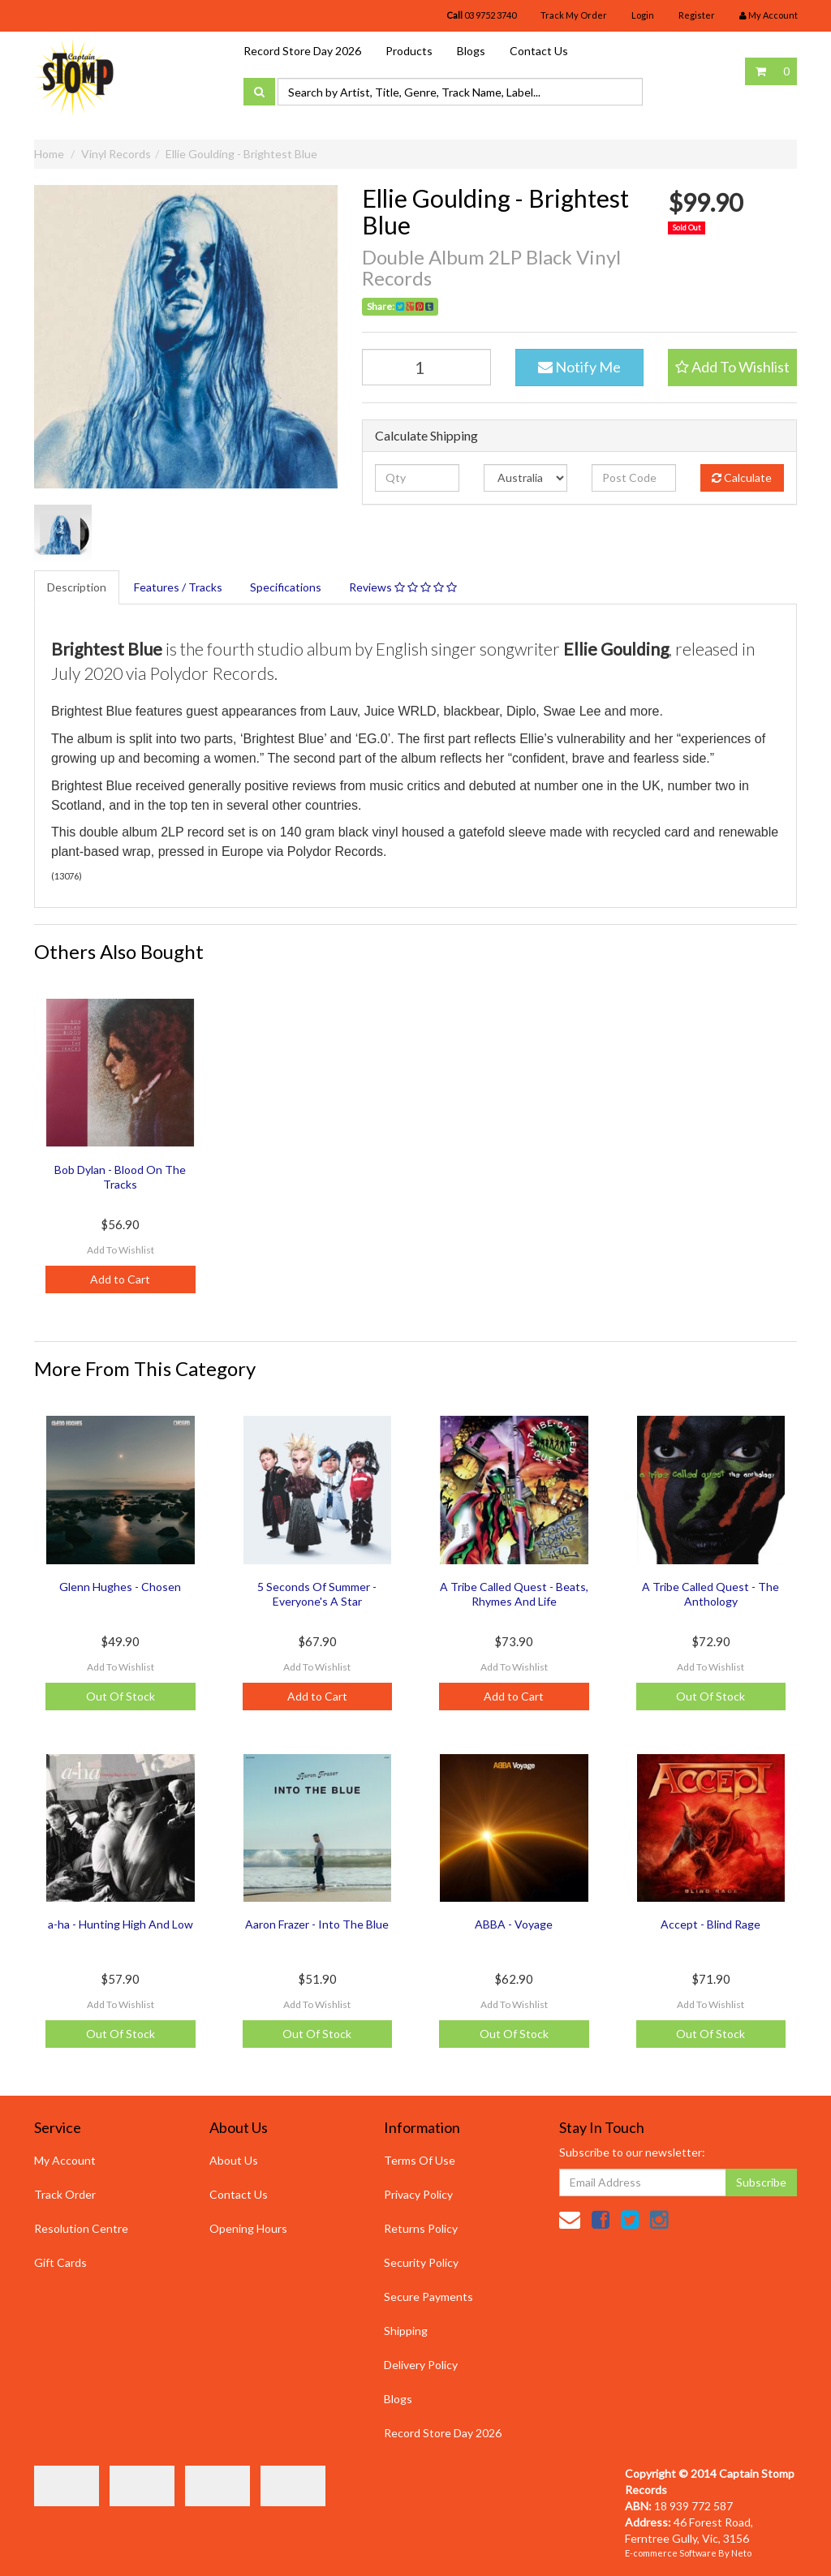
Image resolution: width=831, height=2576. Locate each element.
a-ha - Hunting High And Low (120, 1924)
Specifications (285, 587)
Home (49, 154)
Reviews (403, 587)
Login (642, 15)
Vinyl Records (116, 154)
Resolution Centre (81, 2228)
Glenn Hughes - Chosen (120, 1586)
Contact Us (539, 51)
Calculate (742, 477)
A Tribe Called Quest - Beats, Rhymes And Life (514, 1594)
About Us (233, 2160)
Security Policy (421, 2262)
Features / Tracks (178, 587)
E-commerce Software (671, 2553)
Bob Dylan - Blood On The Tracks (120, 1177)
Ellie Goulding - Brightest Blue (241, 154)
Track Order (65, 2194)
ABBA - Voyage (514, 1924)
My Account (65, 2160)
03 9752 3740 (481, 15)
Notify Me (579, 367)
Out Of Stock (120, 1696)
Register (696, 15)
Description (76, 587)
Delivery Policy (421, 2365)
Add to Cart (120, 1279)
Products (409, 51)
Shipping (406, 2330)
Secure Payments (428, 2296)
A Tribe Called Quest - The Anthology (710, 1594)
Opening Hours (248, 2228)
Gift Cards (60, 2262)
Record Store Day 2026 (302, 51)
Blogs (471, 51)
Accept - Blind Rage (710, 1924)
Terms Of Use (419, 2160)
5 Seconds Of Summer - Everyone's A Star (317, 1594)
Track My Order (573, 15)
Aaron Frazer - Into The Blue (317, 1924)
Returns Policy (421, 2228)
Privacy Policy (418, 2194)
